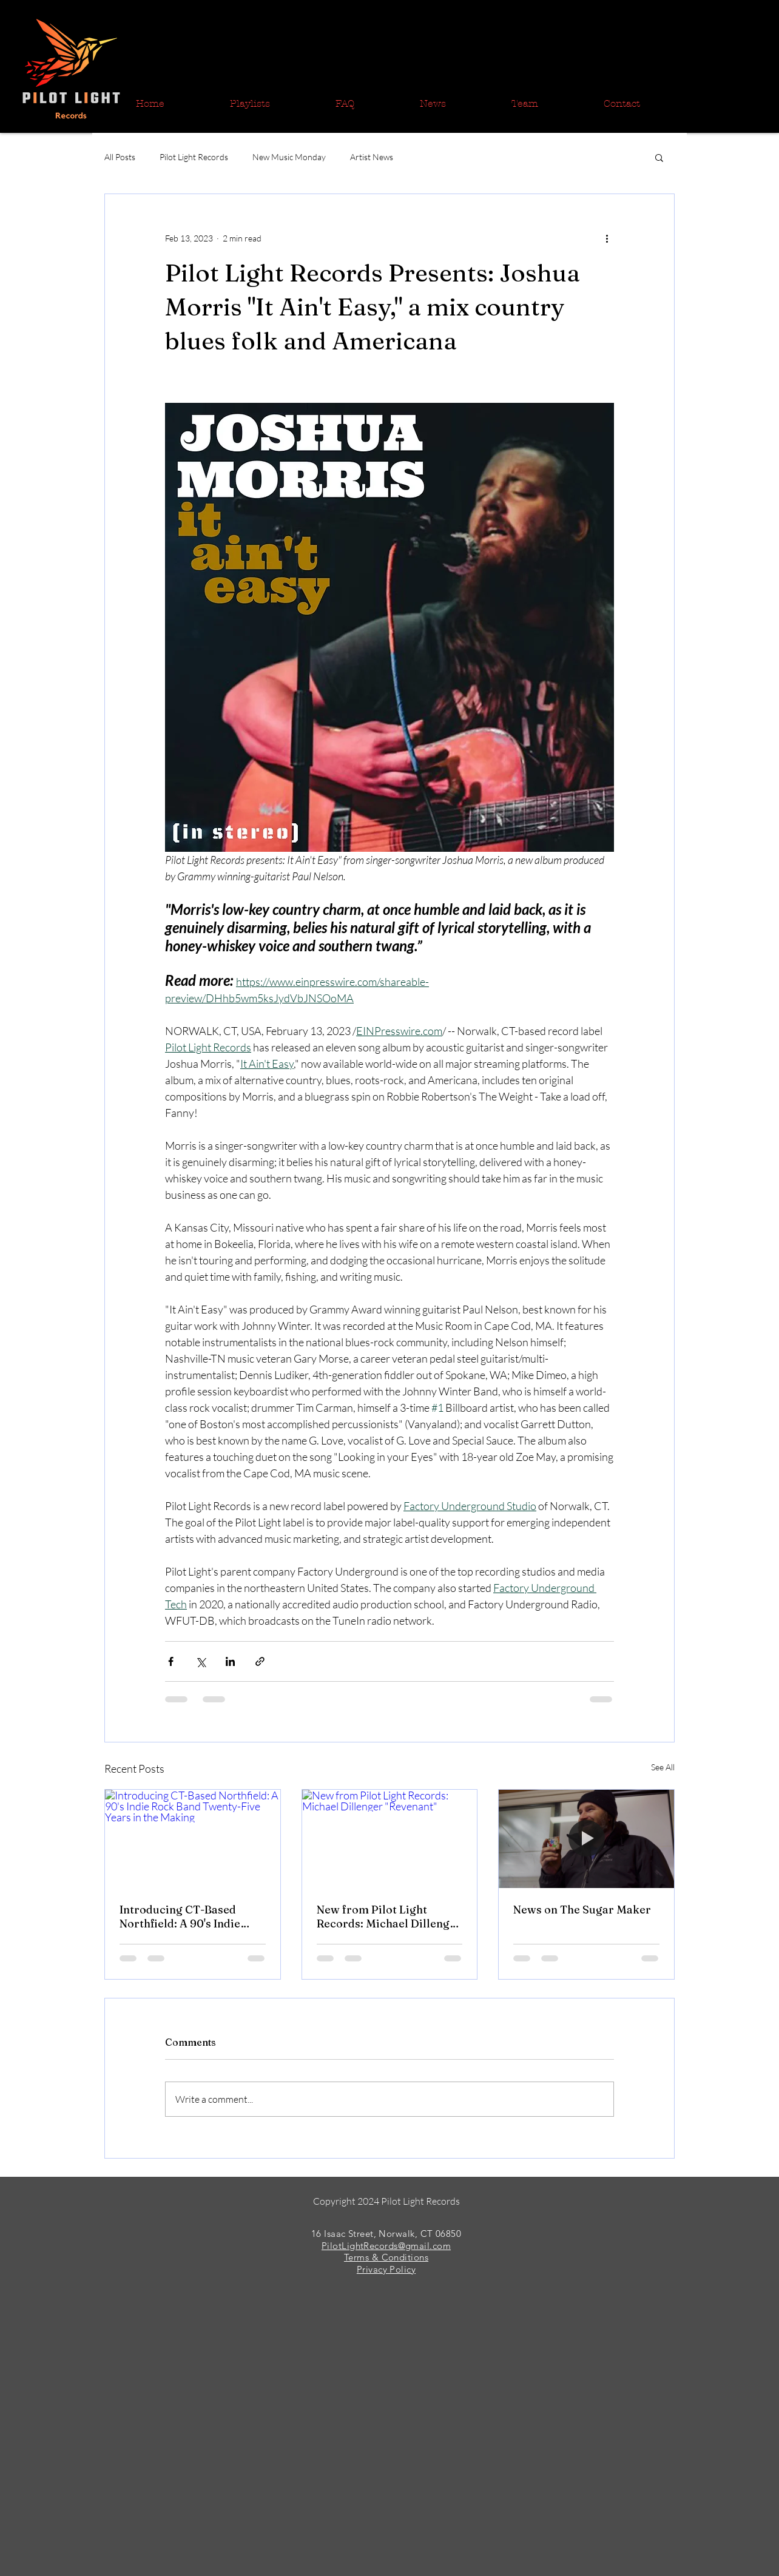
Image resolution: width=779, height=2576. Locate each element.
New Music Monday (289, 157)
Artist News (371, 157)
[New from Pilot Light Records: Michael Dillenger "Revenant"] (389, 1839)
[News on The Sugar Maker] (586, 1839)
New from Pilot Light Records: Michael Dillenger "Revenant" (389, 1916)
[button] (659, 157)
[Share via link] (260, 1661)
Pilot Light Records (194, 157)
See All (663, 1767)
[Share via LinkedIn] (230, 1661)
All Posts (119, 157)
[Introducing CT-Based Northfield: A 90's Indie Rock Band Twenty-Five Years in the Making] (192, 1839)
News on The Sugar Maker (582, 1910)
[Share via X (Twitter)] (200, 1661)
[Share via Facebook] (171, 1661)
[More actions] (606, 238)
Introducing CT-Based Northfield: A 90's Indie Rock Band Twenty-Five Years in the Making (181, 1916)
